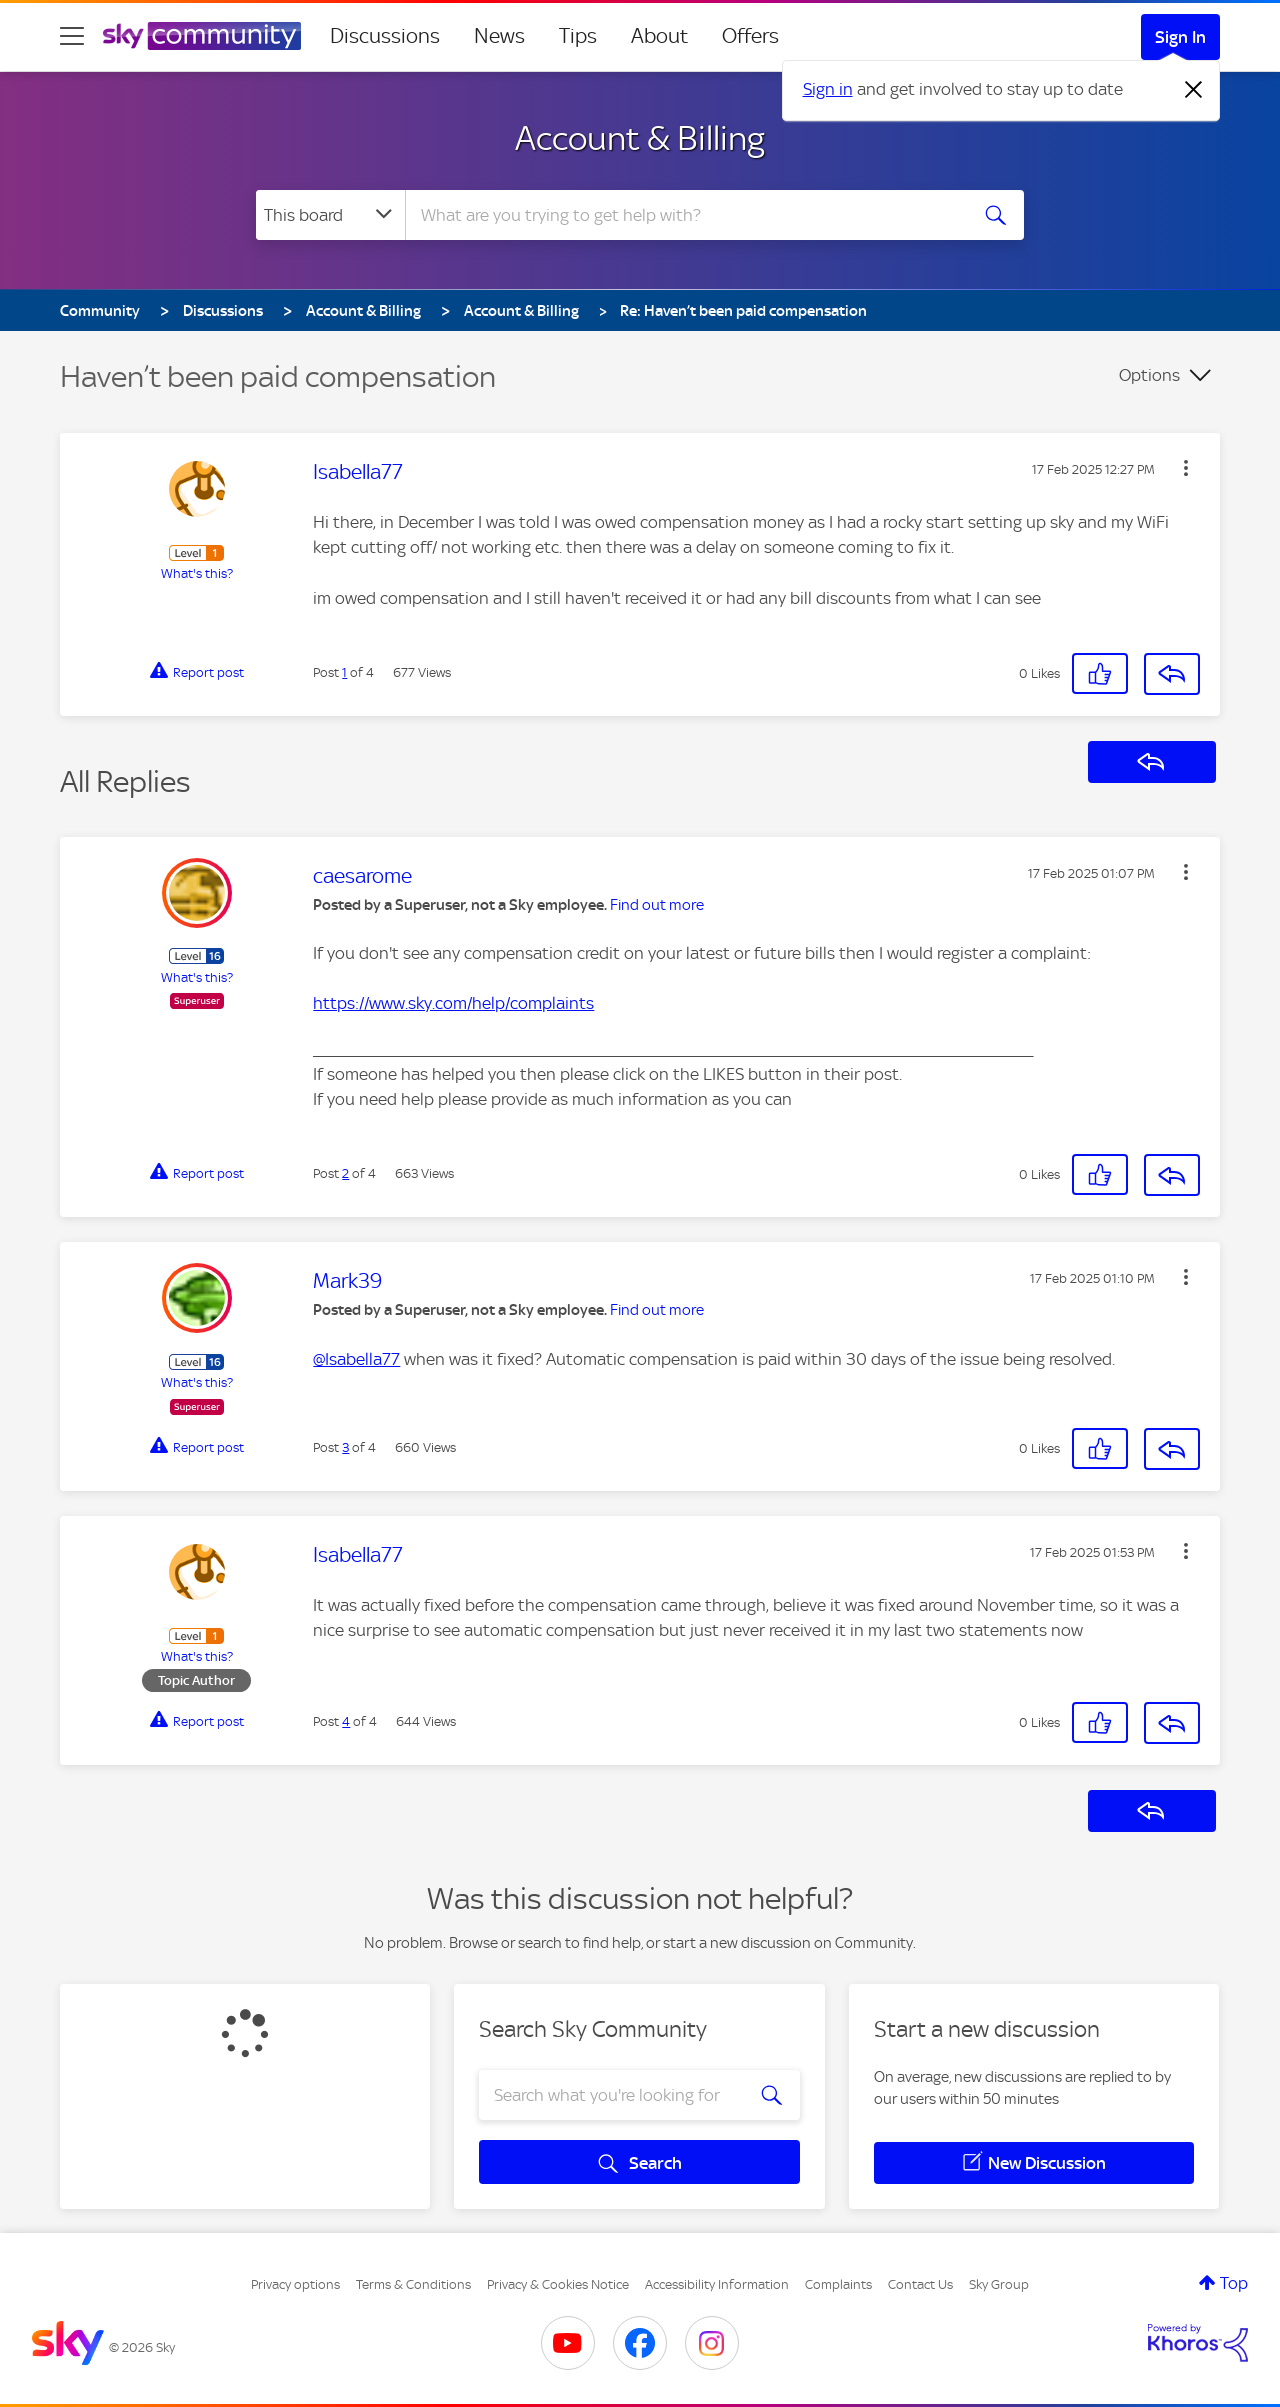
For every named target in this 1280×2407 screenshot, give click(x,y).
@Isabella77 (356, 1359)
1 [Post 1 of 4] (344, 672)
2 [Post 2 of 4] (345, 1173)
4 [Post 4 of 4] (346, 1721)
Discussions (385, 36)
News (499, 36)
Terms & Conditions (413, 2284)
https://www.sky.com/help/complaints (453, 1003)
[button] (1186, 468)
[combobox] (684, 215)
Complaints (838, 2284)
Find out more (657, 905)
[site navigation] (72, 36)
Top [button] (1234, 2283)
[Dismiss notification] (1194, 90)
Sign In (1180, 37)
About (659, 36)
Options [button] (1149, 375)
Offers (750, 36)
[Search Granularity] (330, 215)
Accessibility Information (717, 2284)
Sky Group (999, 2284)
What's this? (197, 573)
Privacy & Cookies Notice (558, 2284)
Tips (578, 36)
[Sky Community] (202, 36)
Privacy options (295, 2284)
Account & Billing (640, 138)
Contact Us (920, 2284)
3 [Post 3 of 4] (345, 1447)
